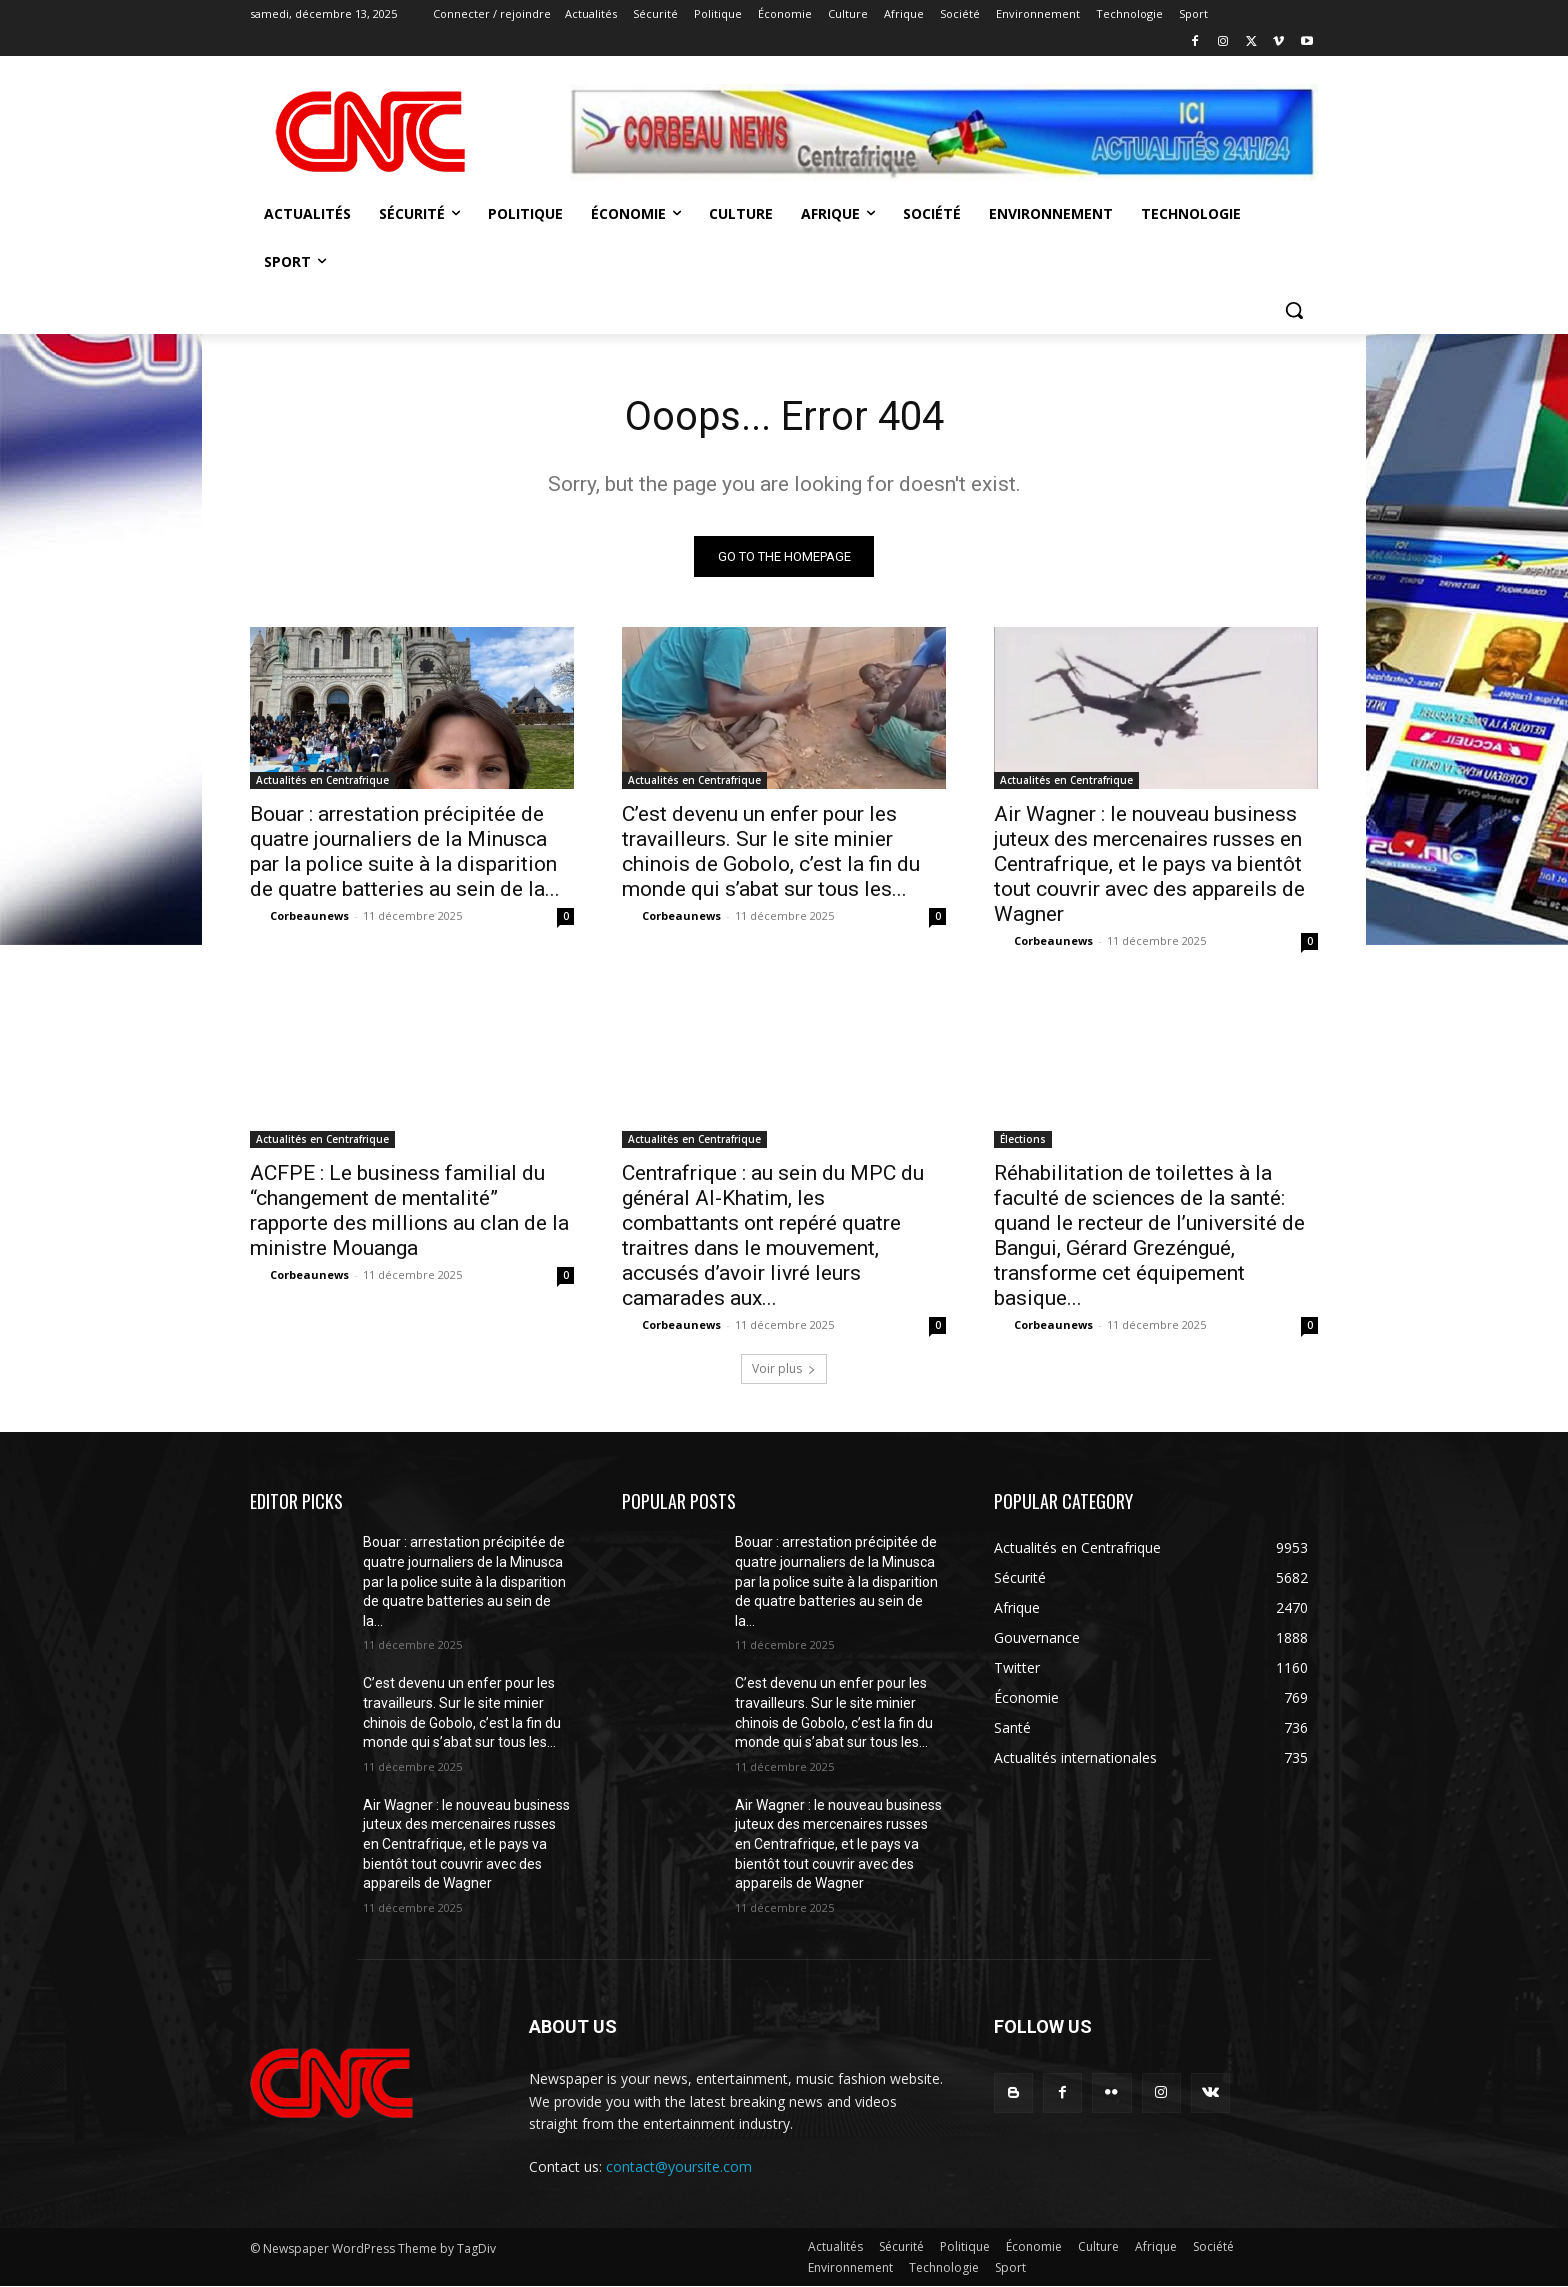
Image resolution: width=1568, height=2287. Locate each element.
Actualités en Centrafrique (322, 781)
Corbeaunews (309, 916)
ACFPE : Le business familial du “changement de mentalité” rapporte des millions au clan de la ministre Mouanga (409, 1211)
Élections (1023, 1140)
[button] (1294, 310)
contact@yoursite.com (679, 2166)
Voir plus (784, 1369)
